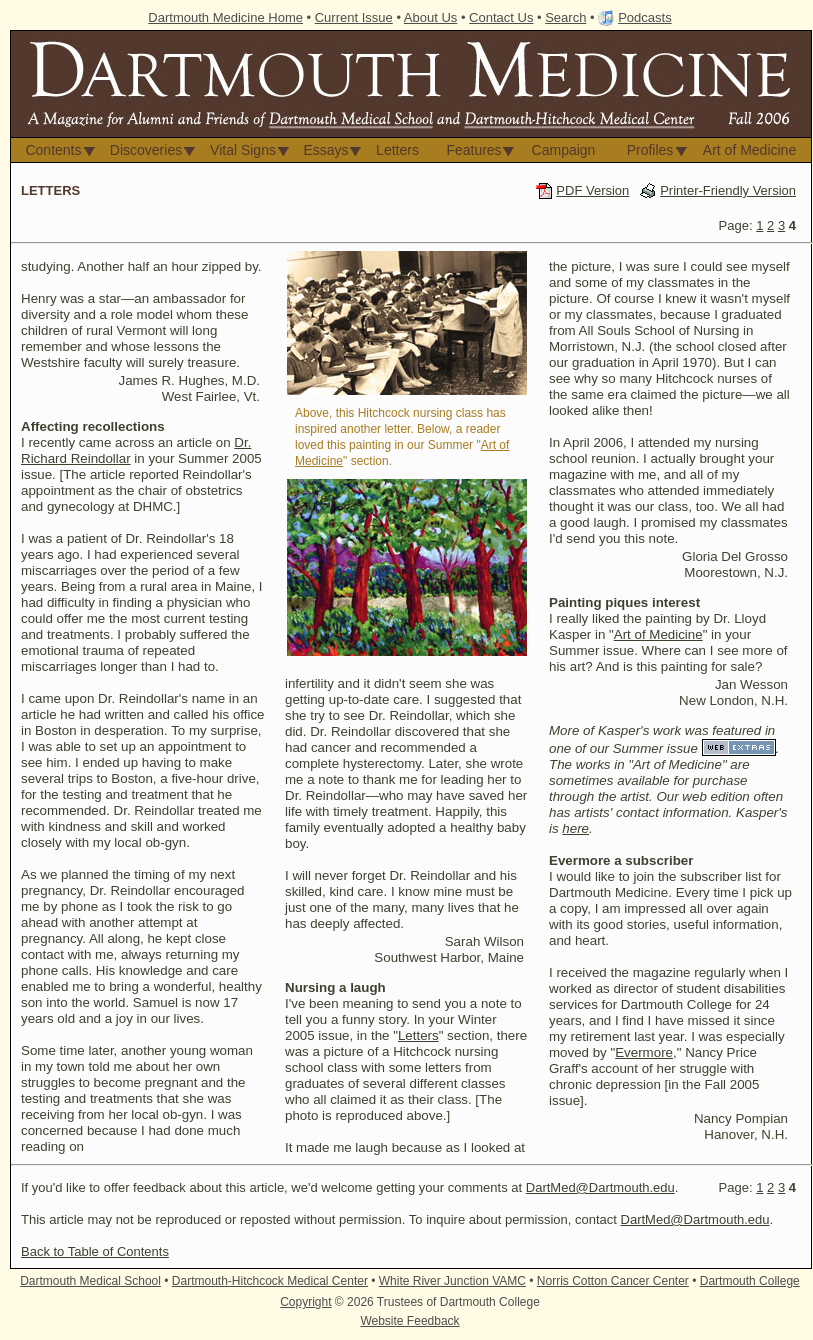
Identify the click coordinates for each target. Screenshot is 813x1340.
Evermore (644, 1052)
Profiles (650, 150)
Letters (397, 150)
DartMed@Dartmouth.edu (600, 1187)
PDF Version (592, 190)
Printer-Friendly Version (728, 190)
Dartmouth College (750, 1281)
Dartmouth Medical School (90, 1281)
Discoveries (146, 150)
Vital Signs (243, 150)
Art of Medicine (749, 150)
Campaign (564, 150)
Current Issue (354, 17)
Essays (325, 150)
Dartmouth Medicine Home (225, 17)
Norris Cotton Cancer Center (613, 1281)
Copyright (305, 1302)
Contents (53, 150)
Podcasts (644, 17)
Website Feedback (409, 1321)
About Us (430, 17)
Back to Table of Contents (95, 1251)
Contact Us (501, 17)
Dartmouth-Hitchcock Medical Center (270, 1281)
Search (565, 17)
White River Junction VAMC (452, 1281)
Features (473, 150)
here (575, 828)
